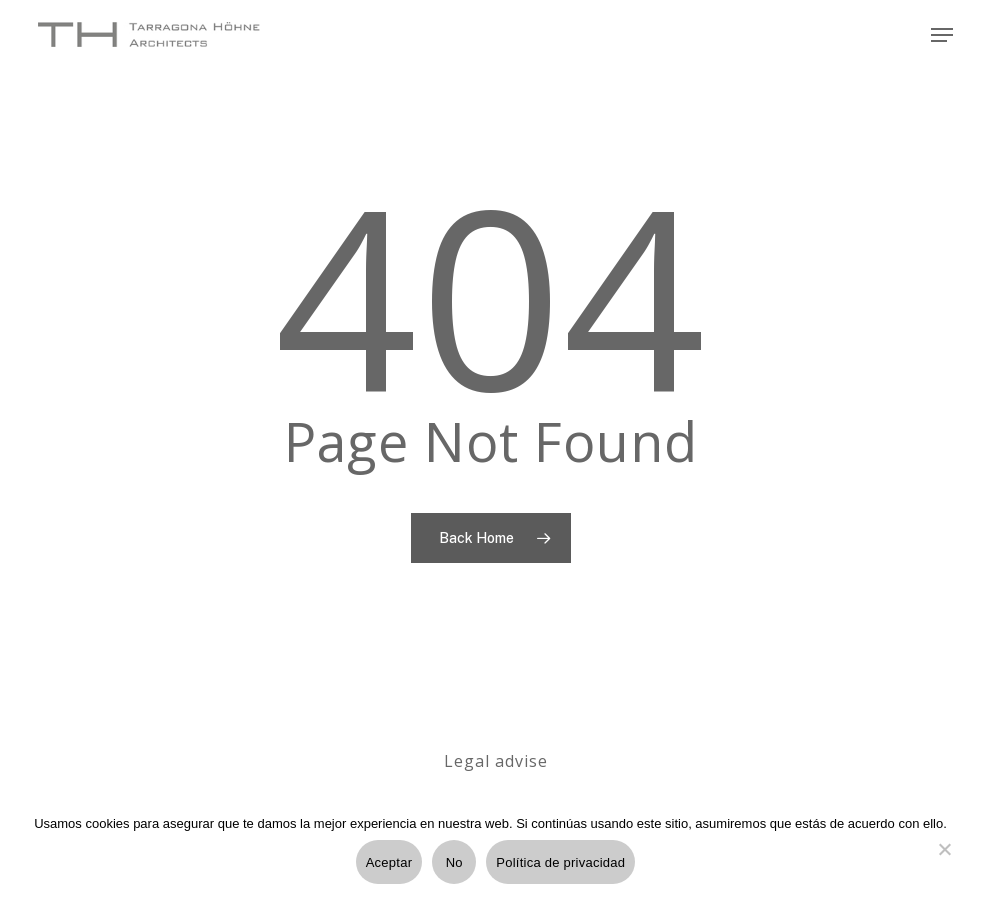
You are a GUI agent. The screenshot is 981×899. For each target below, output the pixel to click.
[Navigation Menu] (942, 35)
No (454, 862)
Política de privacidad (560, 862)
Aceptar (389, 862)
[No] (944, 861)
